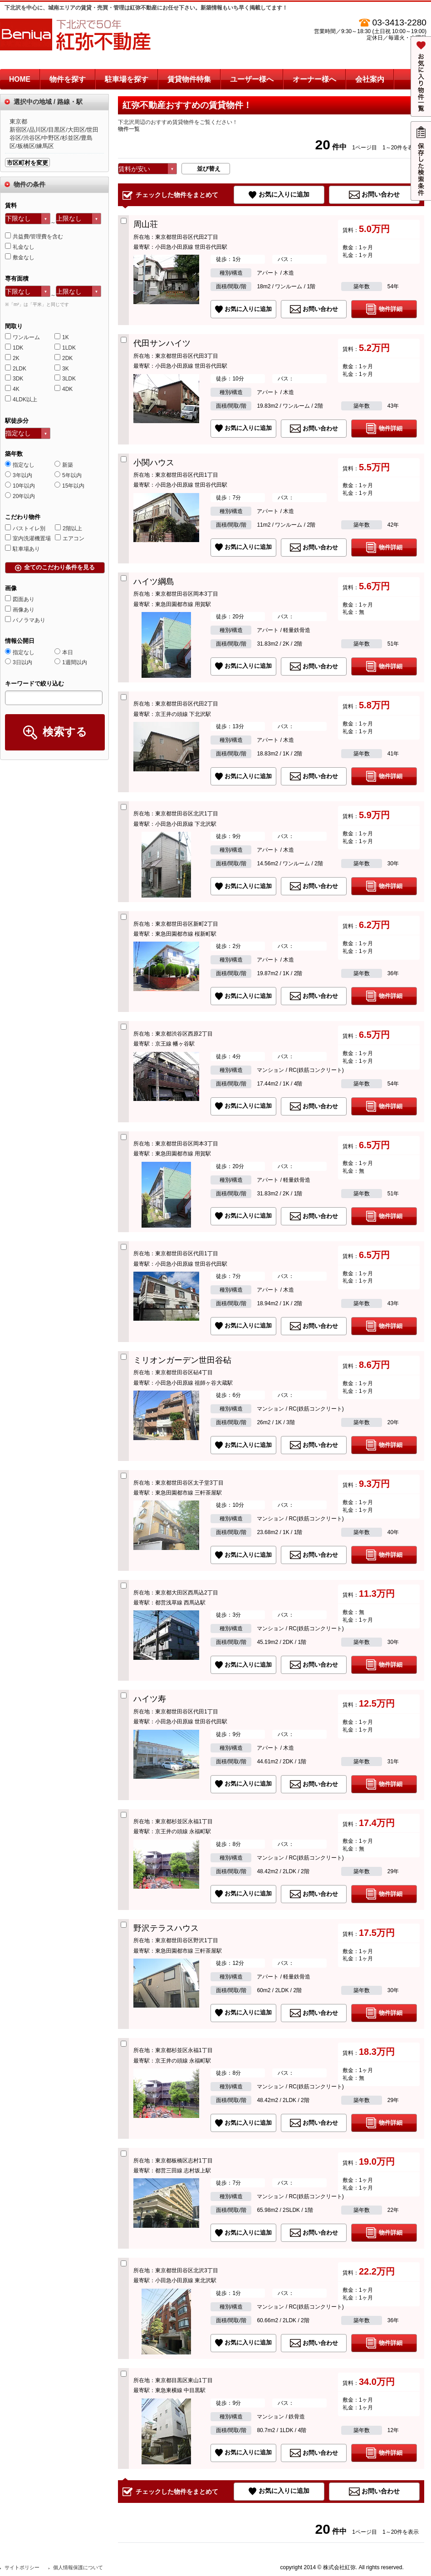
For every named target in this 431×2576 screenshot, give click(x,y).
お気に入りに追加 (284, 194)
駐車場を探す (126, 79)
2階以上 (68, 528)
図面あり (19, 599)
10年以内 (20, 486)
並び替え (208, 168)
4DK (63, 389)
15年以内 (69, 486)
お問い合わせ (381, 194)
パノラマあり (25, 620)
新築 (63, 465)
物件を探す (67, 79)
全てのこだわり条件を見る (59, 567)
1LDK (65, 348)
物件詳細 (390, 309)
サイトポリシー (22, 2567)
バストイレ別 (25, 528)
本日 (63, 652)
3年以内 (18, 475)
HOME (19, 79)
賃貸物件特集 (189, 79)
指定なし (19, 465)
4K (12, 389)
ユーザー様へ (252, 79)
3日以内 (18, 662)
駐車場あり (22, 549)
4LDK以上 (21, 399)
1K (61, 337)
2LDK (15, 368)
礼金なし (19, 247)
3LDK (65, 378)
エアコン (69, 538)
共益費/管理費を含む (34, 236)
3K (61, 368)
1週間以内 (70, 662)
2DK (63, 358)
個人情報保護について (78, 2567)
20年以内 (20, 496)
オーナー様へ (314, 79)
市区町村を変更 (27, 162)
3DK (14, 378)
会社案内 (369, 79)
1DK (14, 348)
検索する (65, 731)
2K (12, 358)
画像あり (19, 610)
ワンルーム (22, 337)
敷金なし (19, 257)
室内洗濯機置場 (28, 538)
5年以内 (68, 475)
